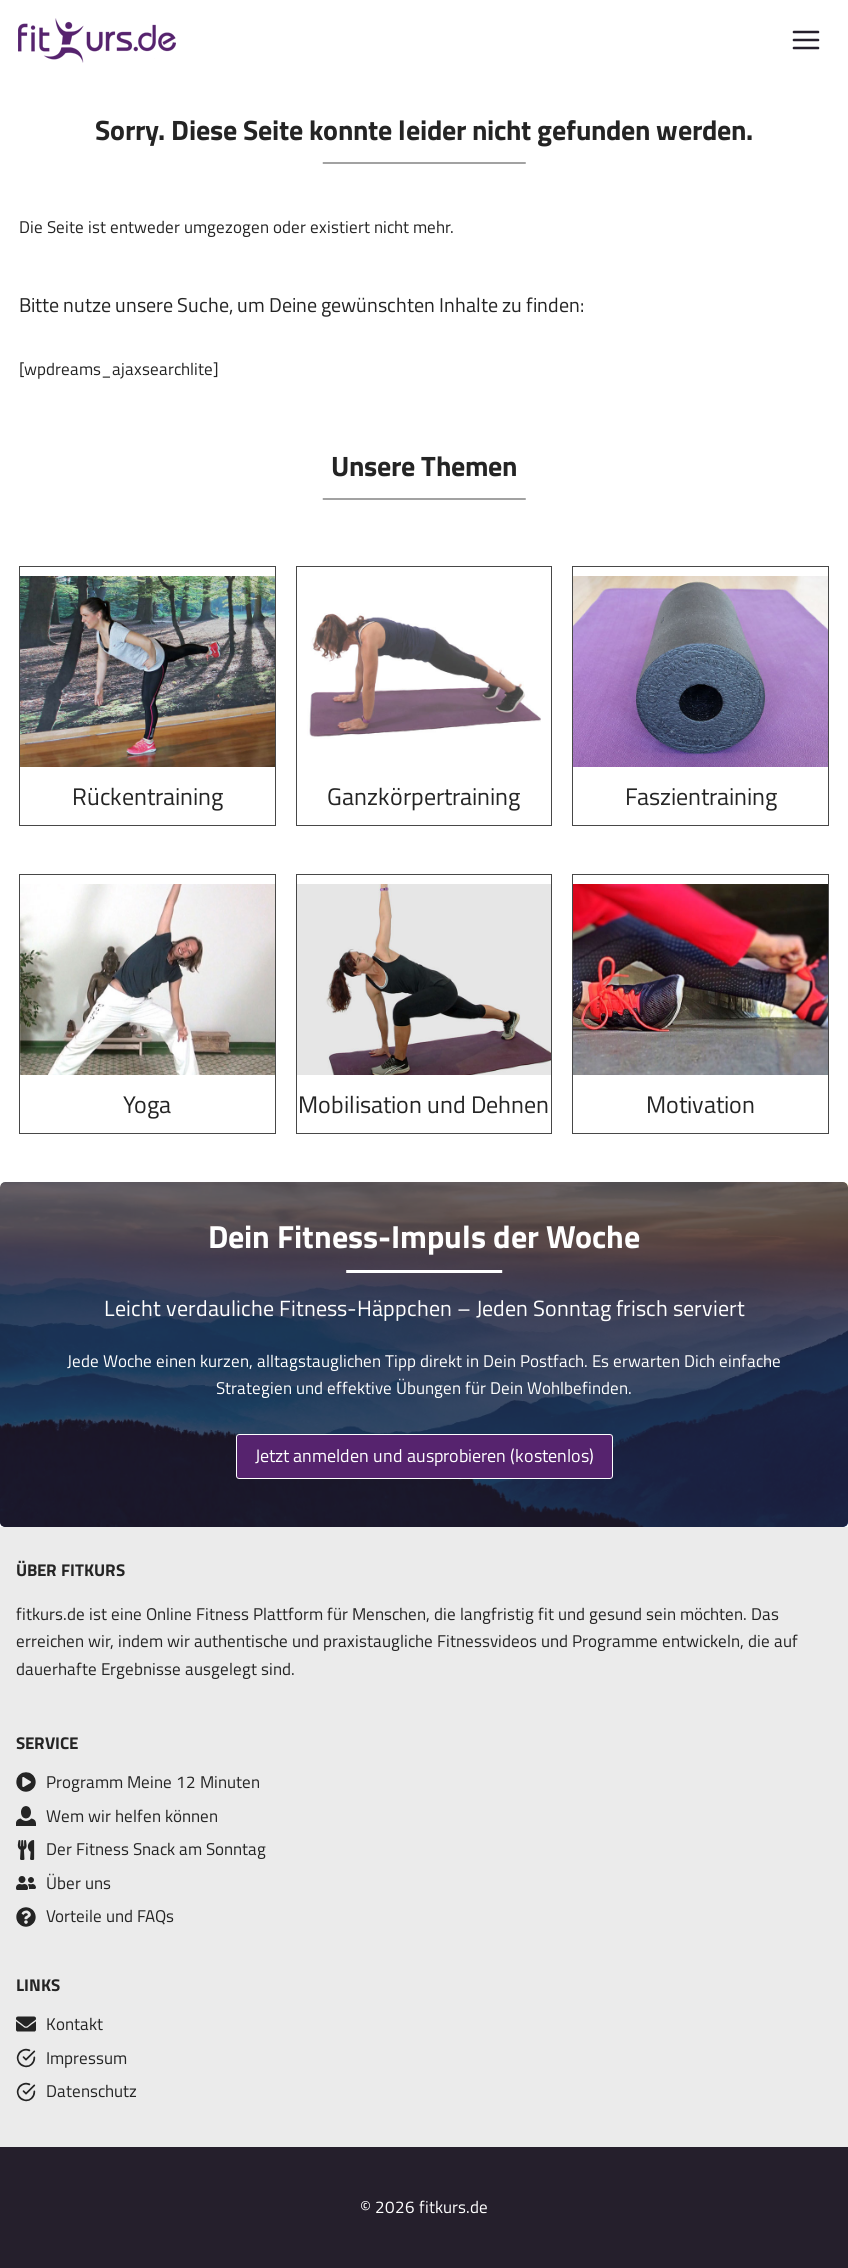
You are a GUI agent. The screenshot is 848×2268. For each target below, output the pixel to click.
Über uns (78, 1883)
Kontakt (74, 2024)
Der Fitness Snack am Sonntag (156, 1849)
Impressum (86, 2058)
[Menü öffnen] (806, 40)
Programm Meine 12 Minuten (153, 1782)
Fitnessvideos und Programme (547, 1641)
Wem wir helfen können (132, 1816)
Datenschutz (91, 2091)
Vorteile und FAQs (110, 1916)
